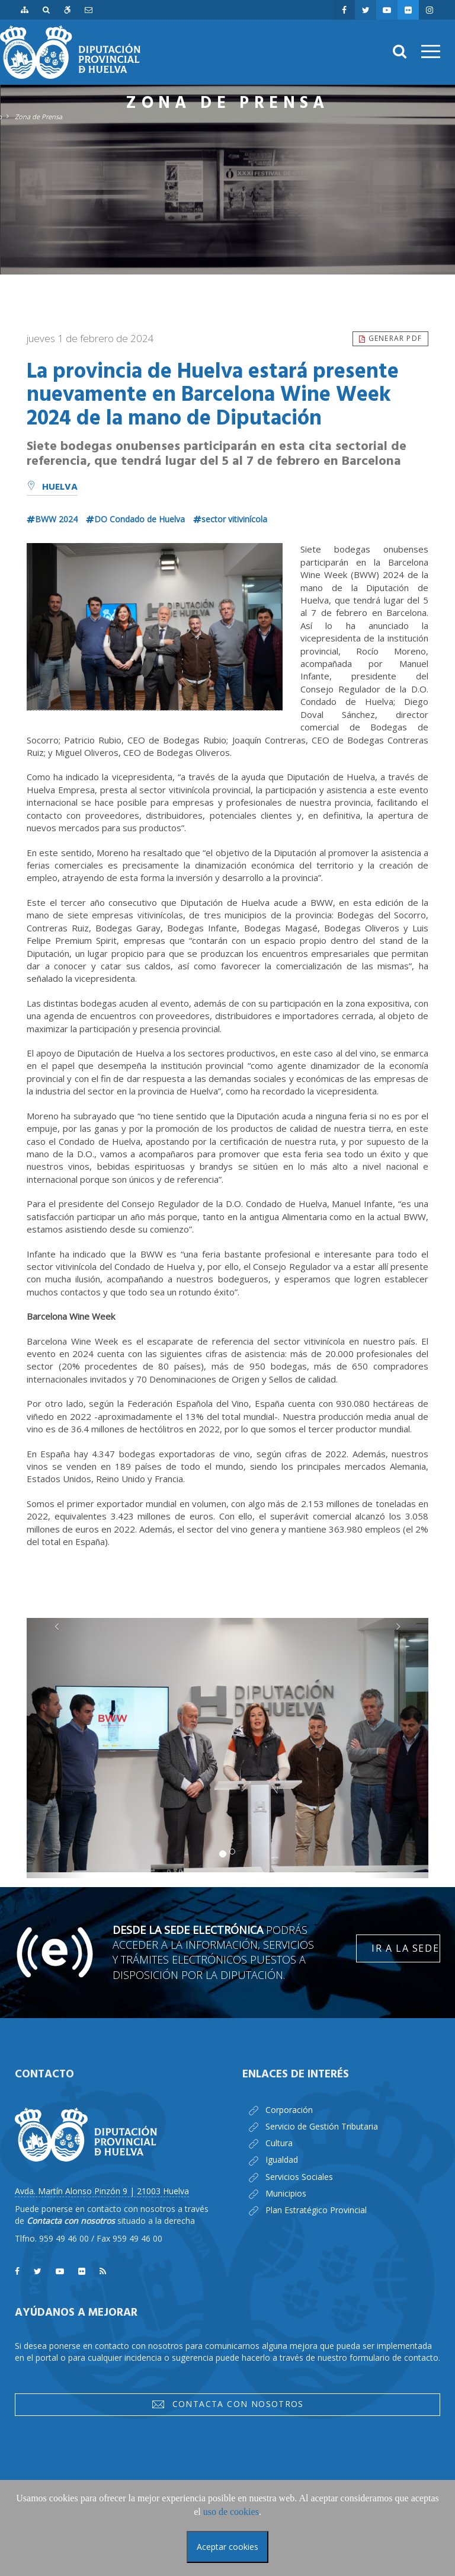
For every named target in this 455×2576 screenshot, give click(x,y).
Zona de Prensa (38, 116)
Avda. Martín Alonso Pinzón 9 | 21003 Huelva (102, 2191)
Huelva (52, 487)
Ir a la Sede (405, 1948)
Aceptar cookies (227, 2546)
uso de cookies (231, 2512)
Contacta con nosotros (227, 2404)
